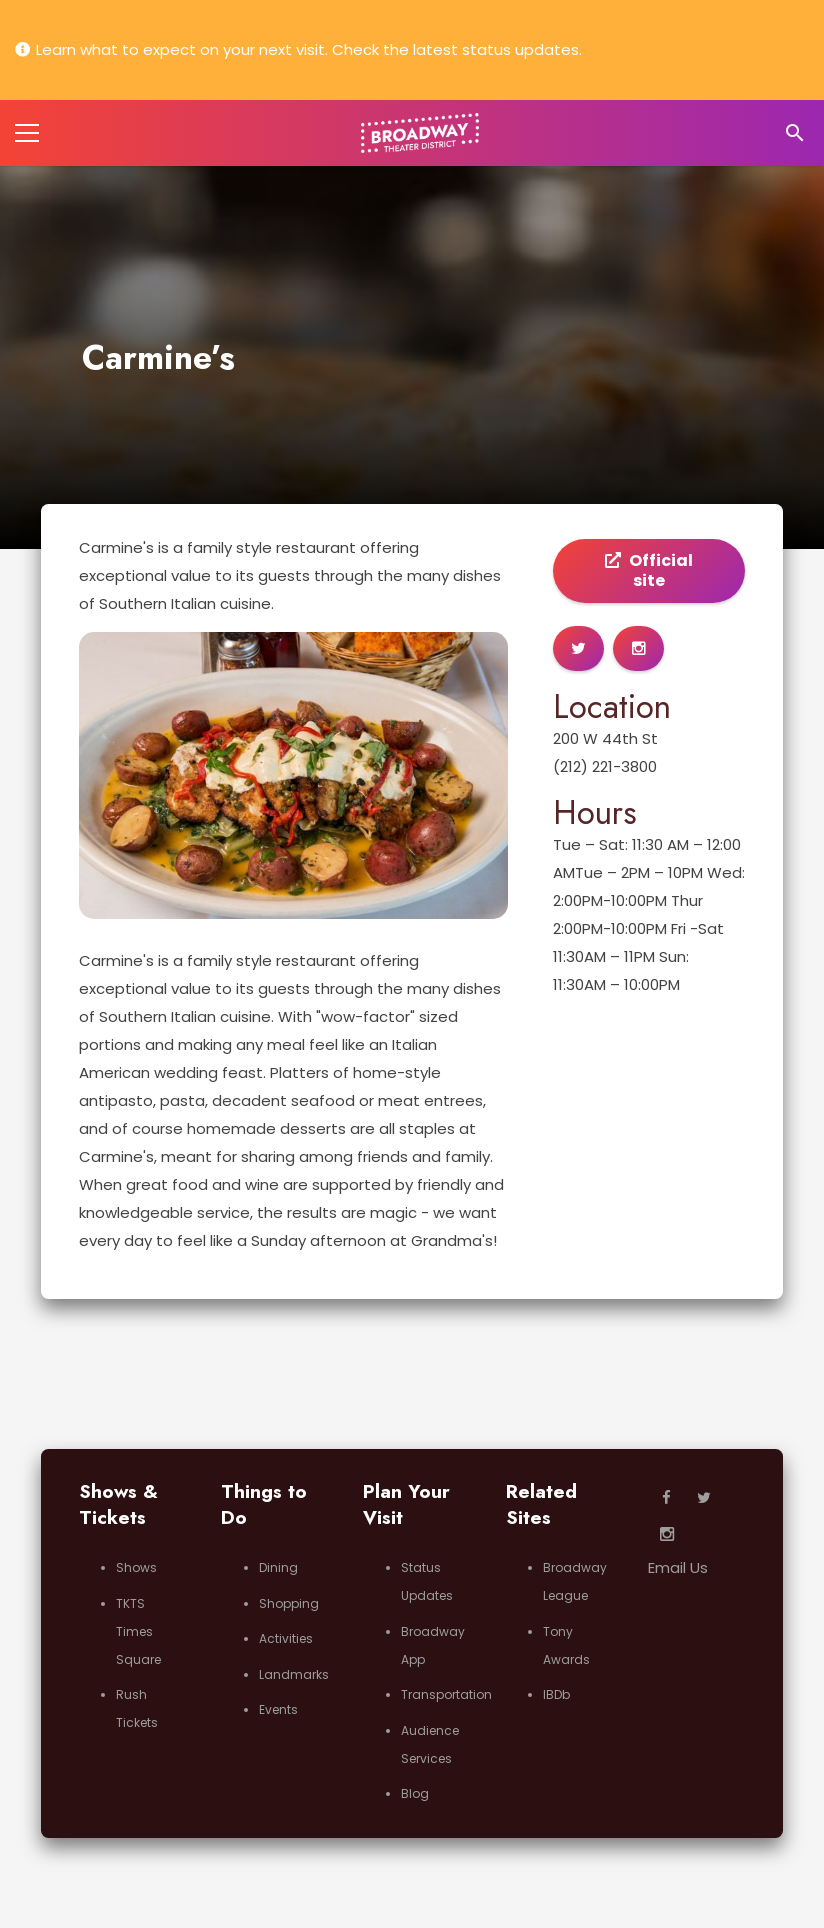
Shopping (289, 1603)
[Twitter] (704, 1498)
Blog (415, 1793)
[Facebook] (667, 1498)
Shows (136, 1567)
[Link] (420, 133)
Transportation (446, 1694)
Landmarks (294, 1674)
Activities (286, 1638)
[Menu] (27, 133)
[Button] (578, 648)
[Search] (794, 133)
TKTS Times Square (138, 1631)
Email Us (678, 1567)
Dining (278, 1567)
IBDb (556, 1694)
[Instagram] (667, 1535)
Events (278, 1709)
